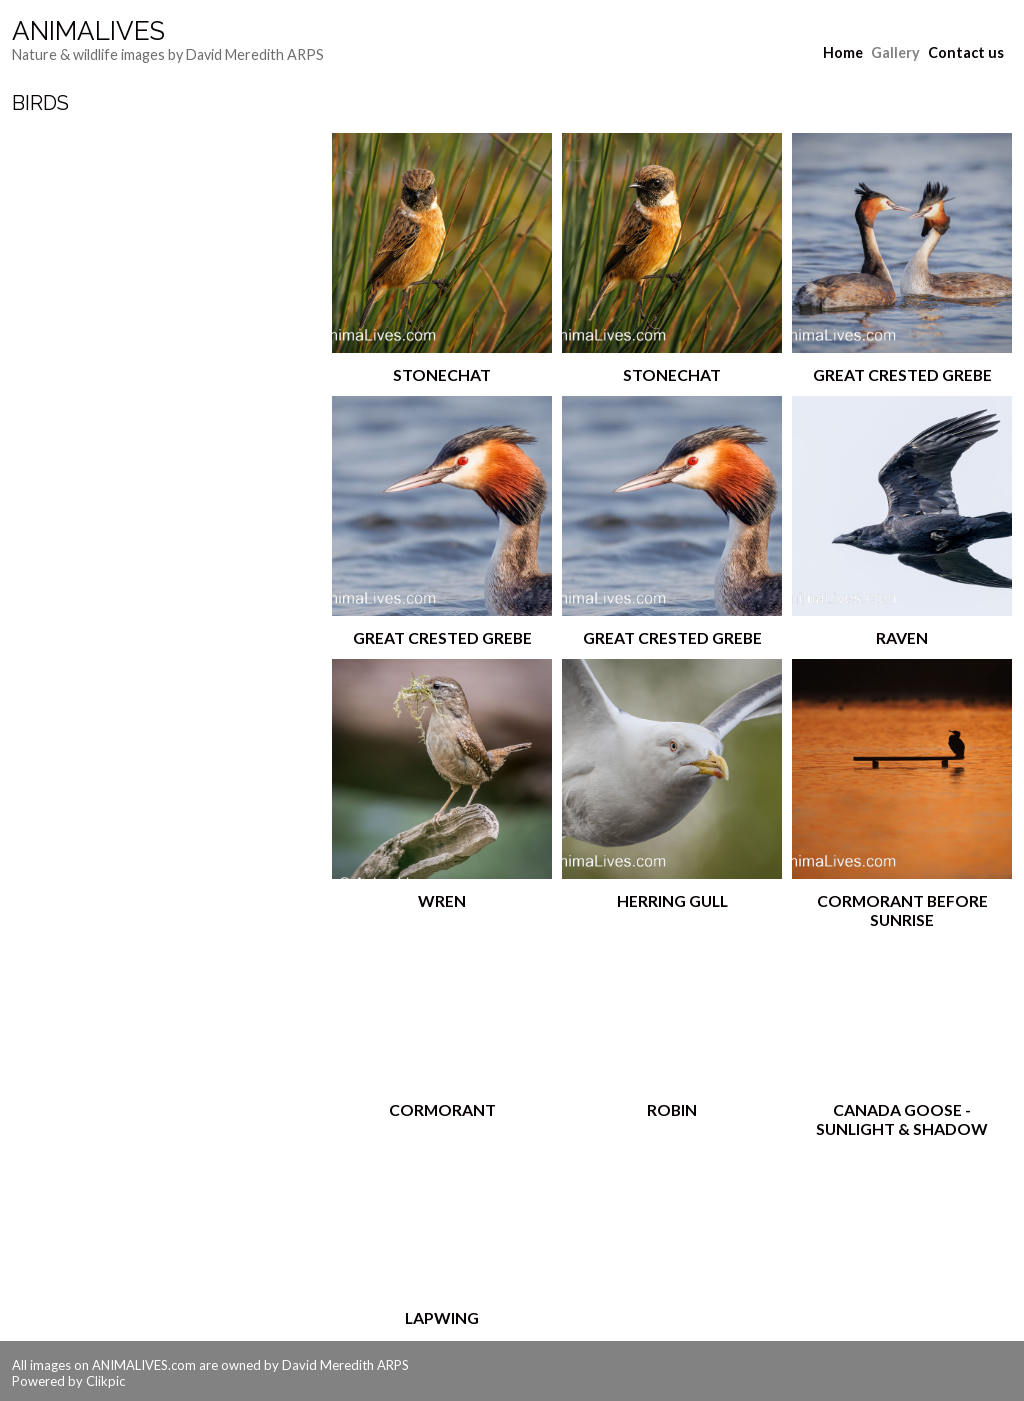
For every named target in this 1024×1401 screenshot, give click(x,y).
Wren (442, 900)
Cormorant (442, 1109)
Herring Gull (672, 900)
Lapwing (442, 1317)
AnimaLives (88, 31)
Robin (672, 1109)
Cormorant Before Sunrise (902, 910)
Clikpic (105, 1381)
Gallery (895, 52)
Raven (902, 637)
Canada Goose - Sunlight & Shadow (902, 1119)
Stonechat (442, 374)
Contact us (966, 52)
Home (843, 52)
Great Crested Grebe (902, 374)
